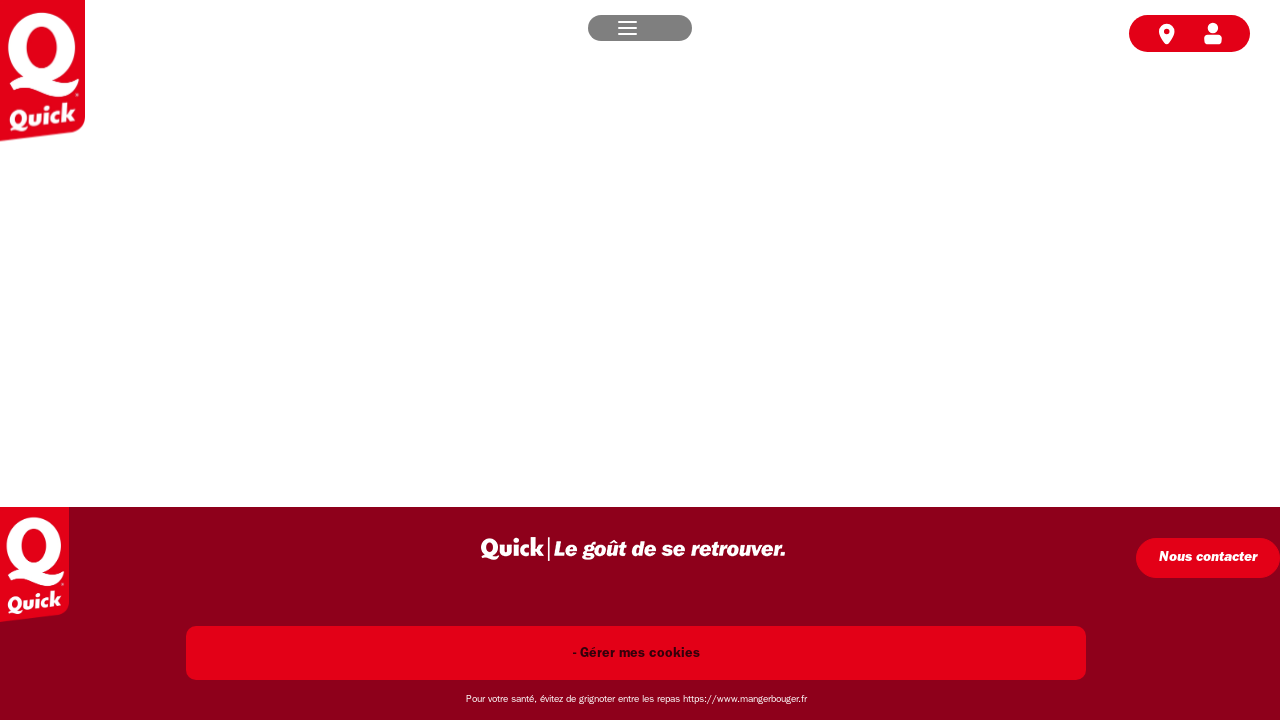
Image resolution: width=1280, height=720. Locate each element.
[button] (627, 28)
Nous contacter (1208, 557)
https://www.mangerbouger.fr (745, 699)
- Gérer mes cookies (636, 653)
